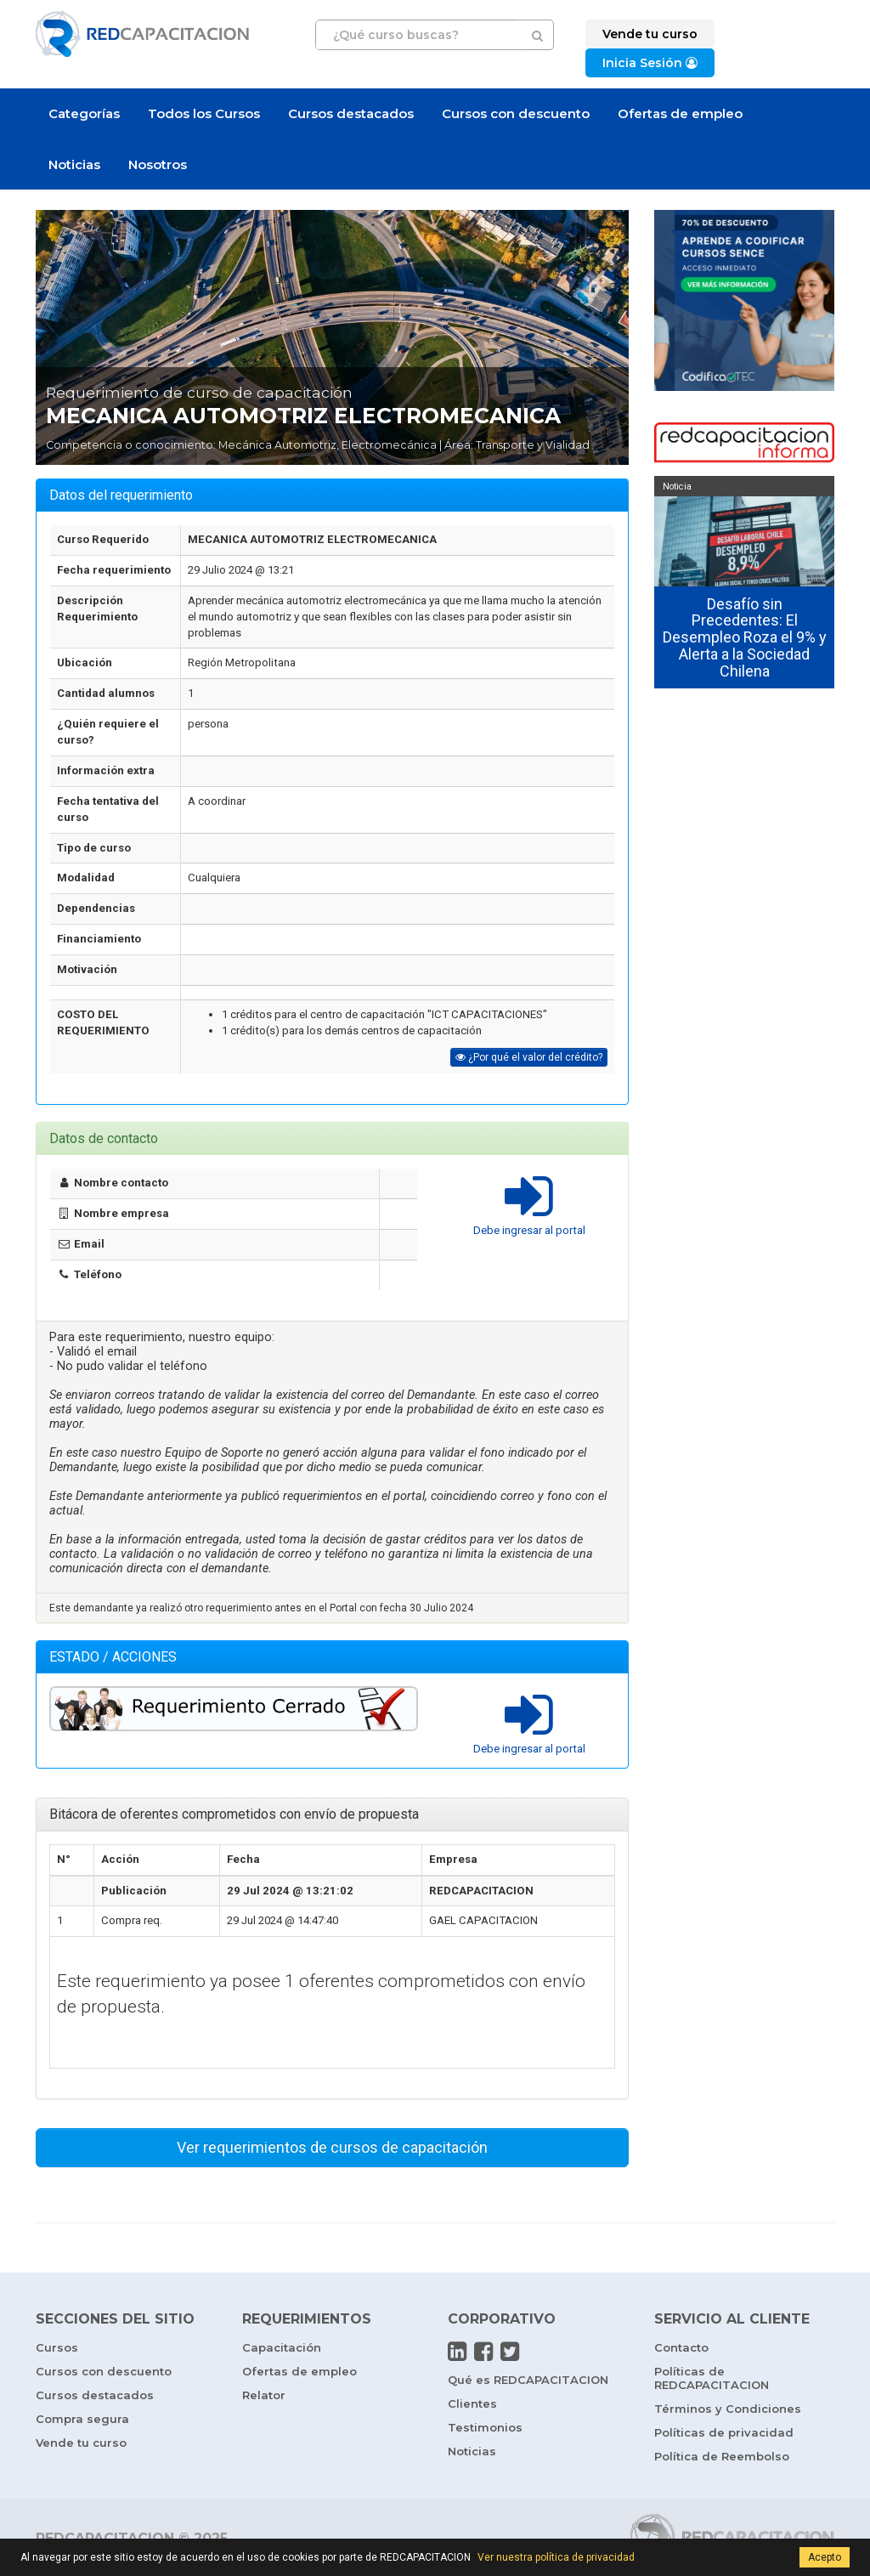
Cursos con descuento (516, 113)
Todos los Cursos (204, 113)
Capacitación (281, 2347)
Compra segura (82, 2419)
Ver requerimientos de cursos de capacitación (332, 2147)
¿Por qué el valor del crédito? (528, 1057)
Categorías (84, 113)
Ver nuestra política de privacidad (556, 2557)
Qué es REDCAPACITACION (528, 2379)
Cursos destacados (351, 113)
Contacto (681, 2347)
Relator (263, 2395)
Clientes (472, 2403)
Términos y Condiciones (727, 2408)
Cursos (57, 2347)
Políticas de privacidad (724, 2432)
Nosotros (157, 164)
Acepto (824, 2557)
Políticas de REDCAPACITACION (711, 2378)
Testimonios (485, 2427)
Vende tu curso (81, 2442)
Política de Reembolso (721, 2456)
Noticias (74, 164)
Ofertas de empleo (680, 113)
